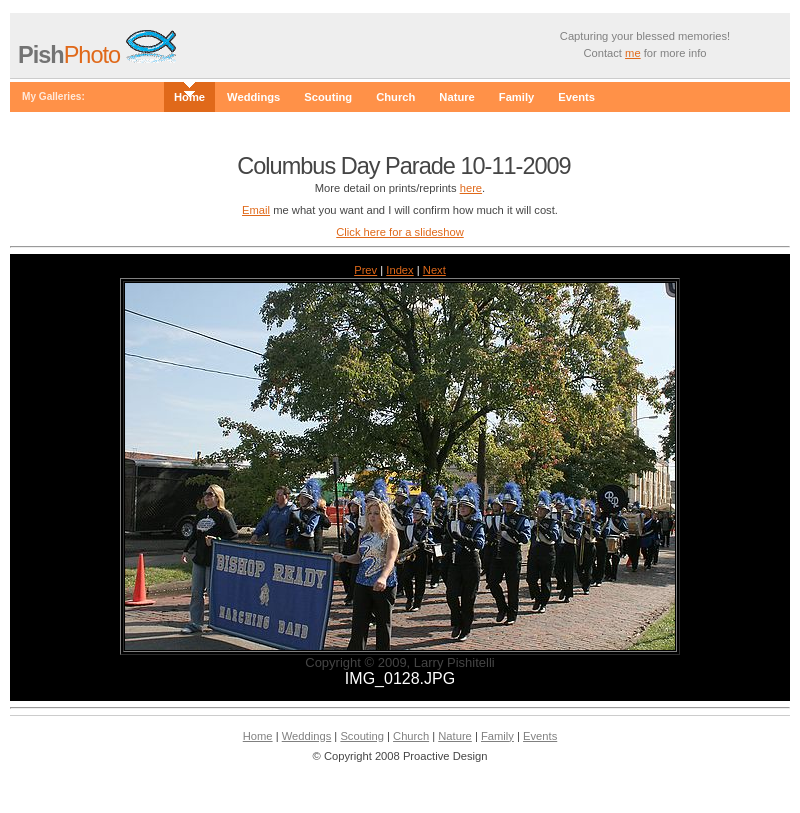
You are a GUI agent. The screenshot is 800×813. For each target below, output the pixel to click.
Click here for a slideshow (399, 232)
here (471, 188)
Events (576, 97)
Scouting (328, 97)
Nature (456, 97)
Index (399, 270)
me (633, 53)
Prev (365, 270)
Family (516, 97)
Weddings (253, 97)
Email (256, 210)
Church (395, 97)
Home (189, 97)
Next (434, 270)
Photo (72, 55)
